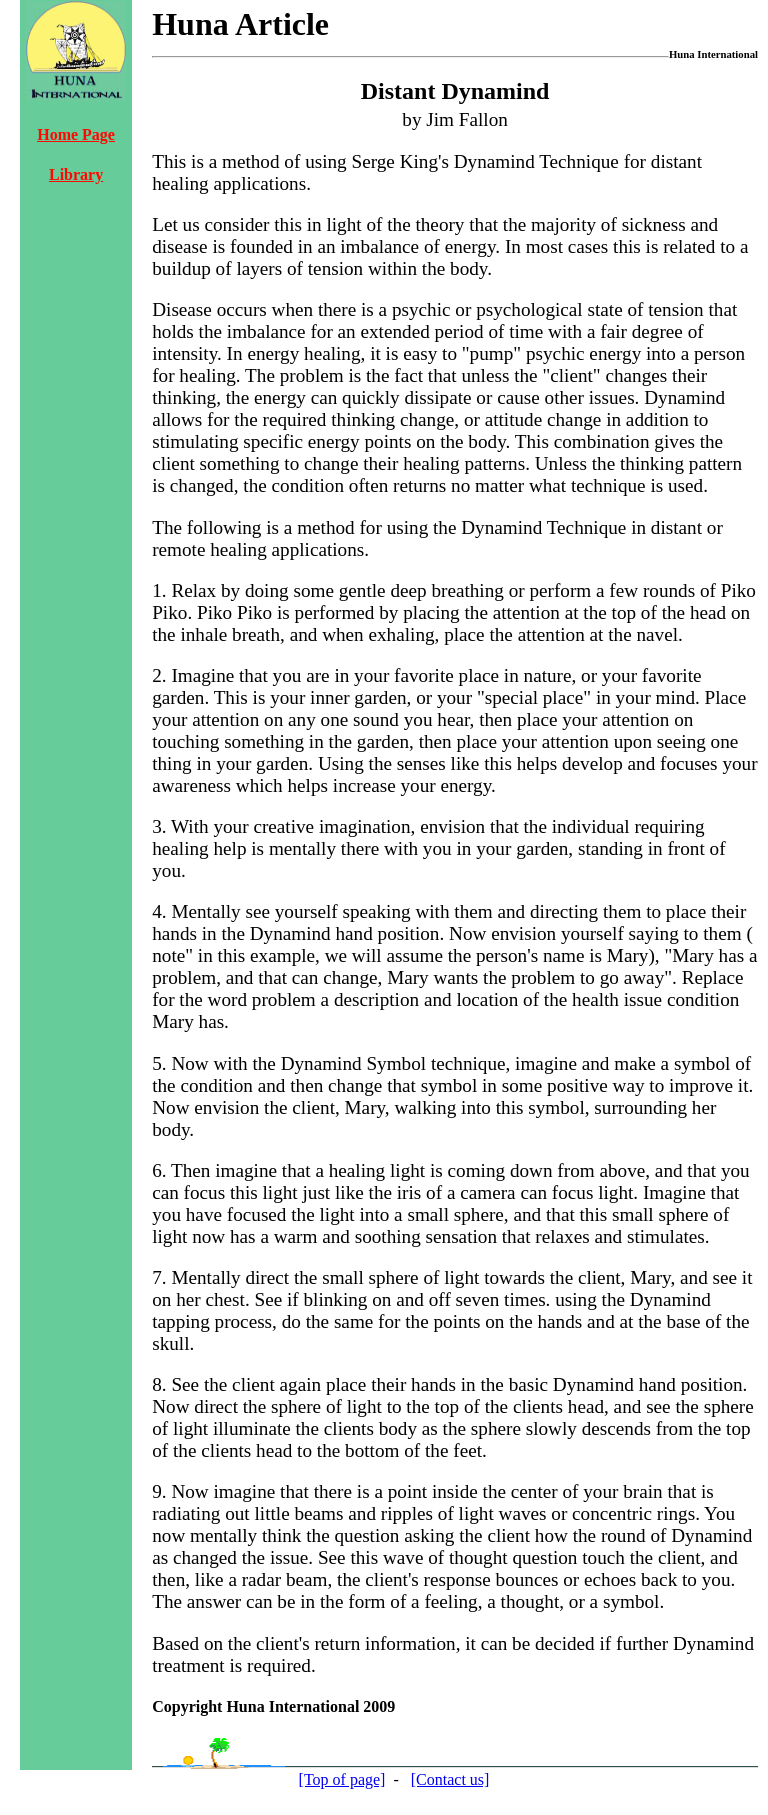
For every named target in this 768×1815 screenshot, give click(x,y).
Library (76, 174)
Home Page (76, 134)
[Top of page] (342, 1779)
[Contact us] (450, 1779)
